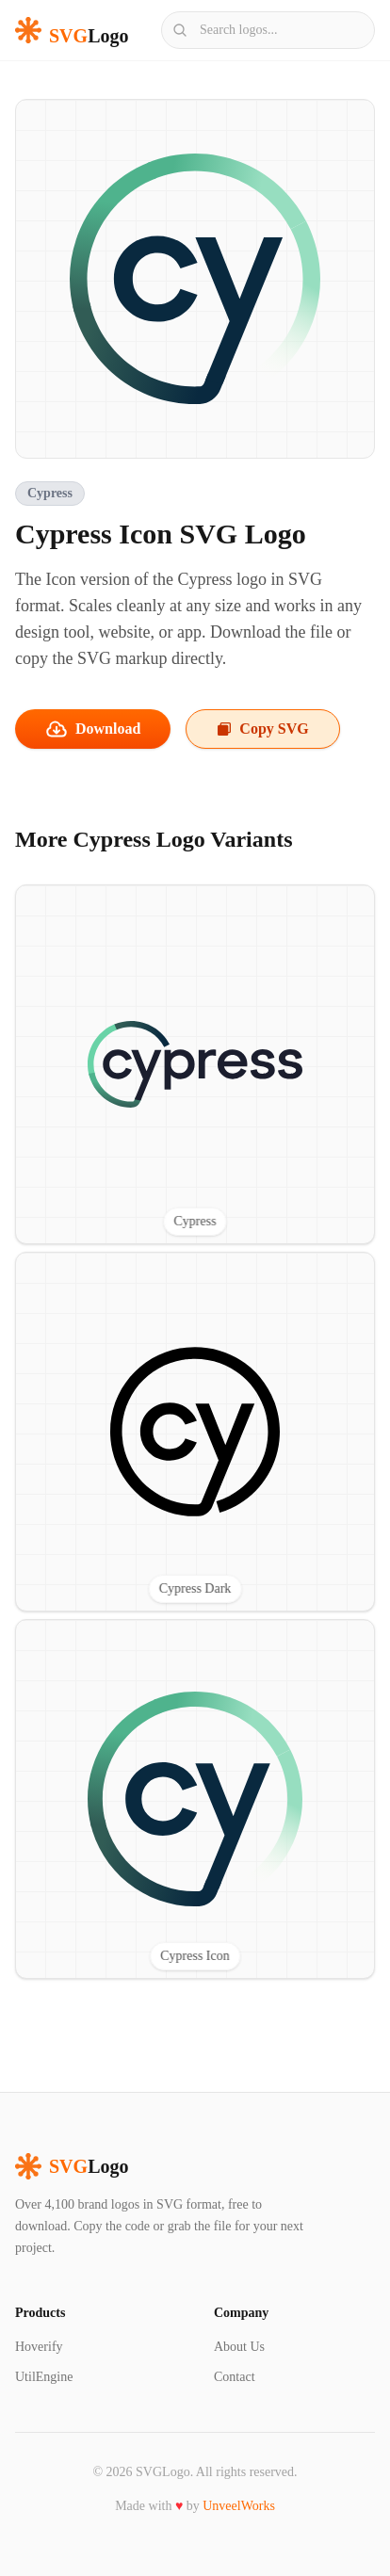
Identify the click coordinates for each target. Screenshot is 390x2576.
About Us (239, 2347)
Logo (71, 2166)
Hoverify (39, 2347)
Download (92, 729)
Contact (234, 2377)
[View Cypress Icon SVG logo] (195, 1799)
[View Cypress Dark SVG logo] (195, 1432)
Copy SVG (262, 729)
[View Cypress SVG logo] (195, 1064)
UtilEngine (44, 2377)
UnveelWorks (239, 2506)
